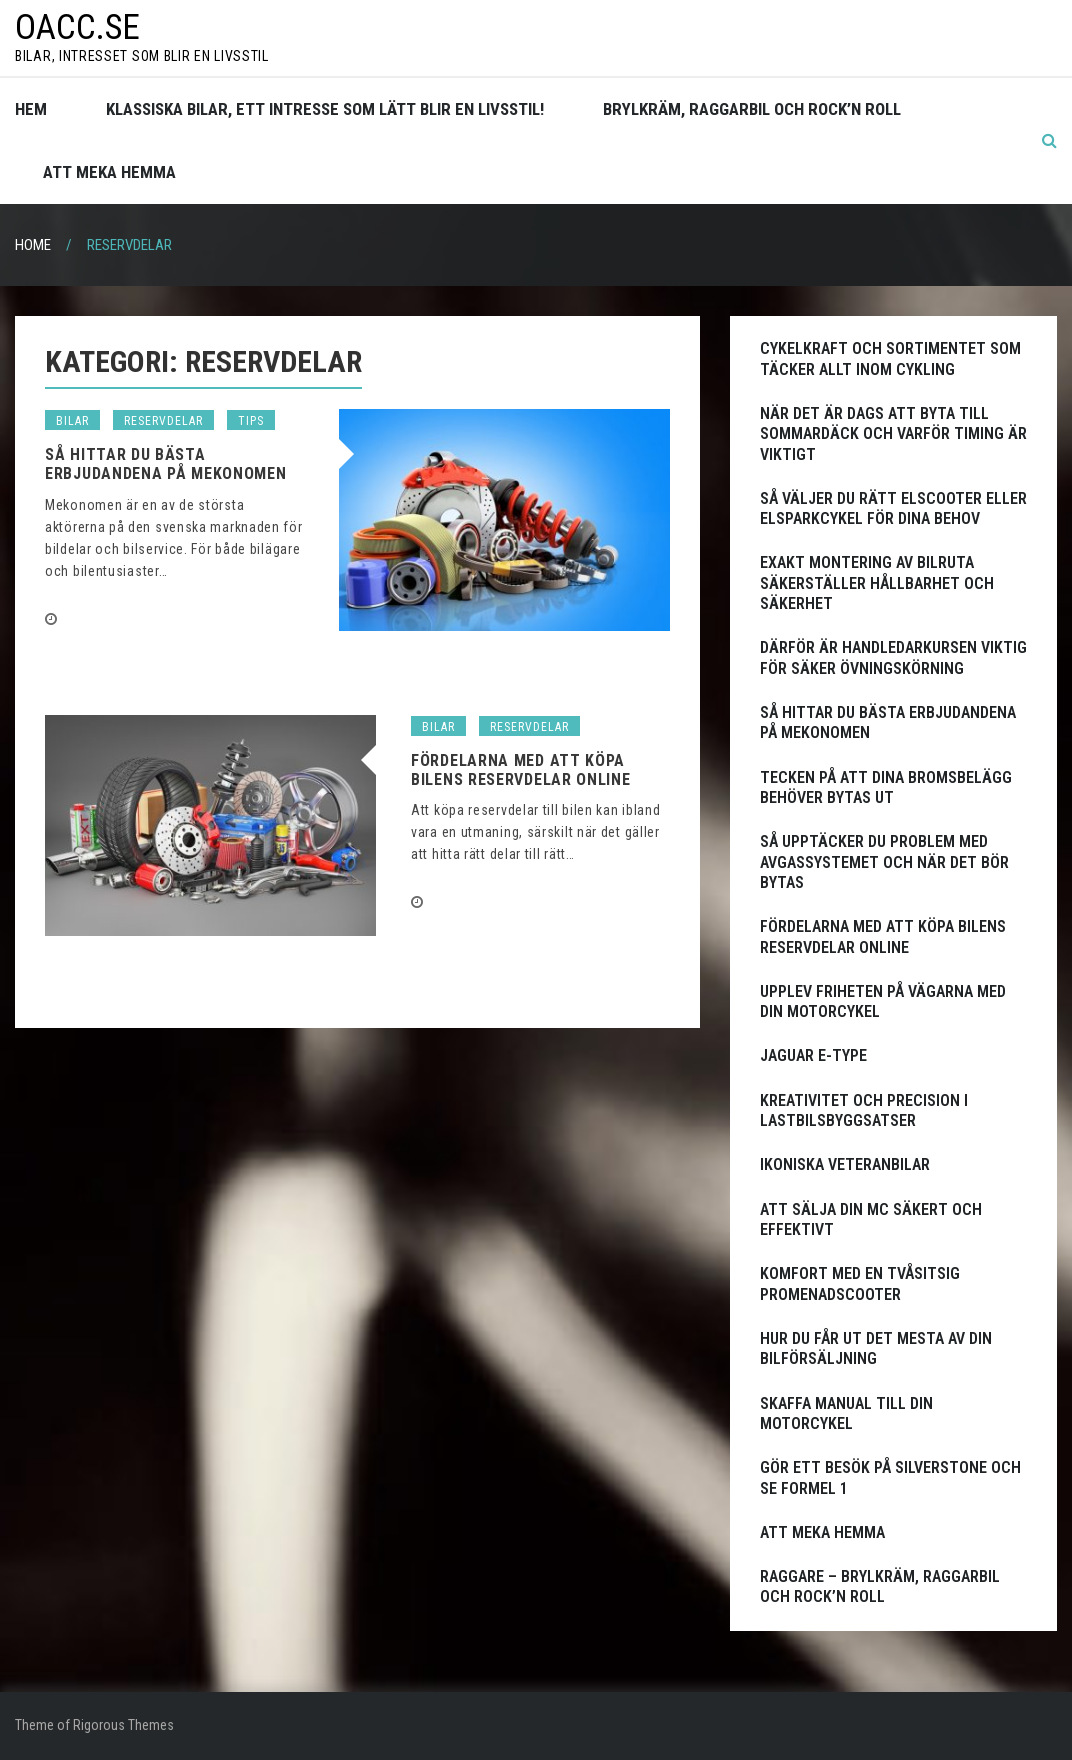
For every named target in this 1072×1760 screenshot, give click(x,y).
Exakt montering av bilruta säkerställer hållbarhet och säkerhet (877, 583)
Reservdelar (163, 421)
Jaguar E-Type (813, 1055)
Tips (251, 421)
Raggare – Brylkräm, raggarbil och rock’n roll (880, 1586)
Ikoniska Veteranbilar (845, 1164)
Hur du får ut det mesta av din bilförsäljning (876, 1348)
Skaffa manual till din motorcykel (846, 1413)
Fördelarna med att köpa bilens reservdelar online (521, 770)
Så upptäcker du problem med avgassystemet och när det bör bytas (884, 862)
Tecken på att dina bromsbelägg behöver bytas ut (886, 787)
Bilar (72, 421)
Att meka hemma (109, 172)
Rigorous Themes (123, 1725)
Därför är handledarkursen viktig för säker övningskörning (893, 657)
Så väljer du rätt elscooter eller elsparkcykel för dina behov (893, 508)
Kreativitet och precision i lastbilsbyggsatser (864, 1110)
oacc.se (77, 27)
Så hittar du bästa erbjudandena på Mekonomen (166, 464)
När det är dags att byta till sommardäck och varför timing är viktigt (893, 434)
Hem (31, 109)
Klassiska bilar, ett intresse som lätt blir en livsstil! (325, 109)
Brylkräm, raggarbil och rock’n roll (752, 109)
